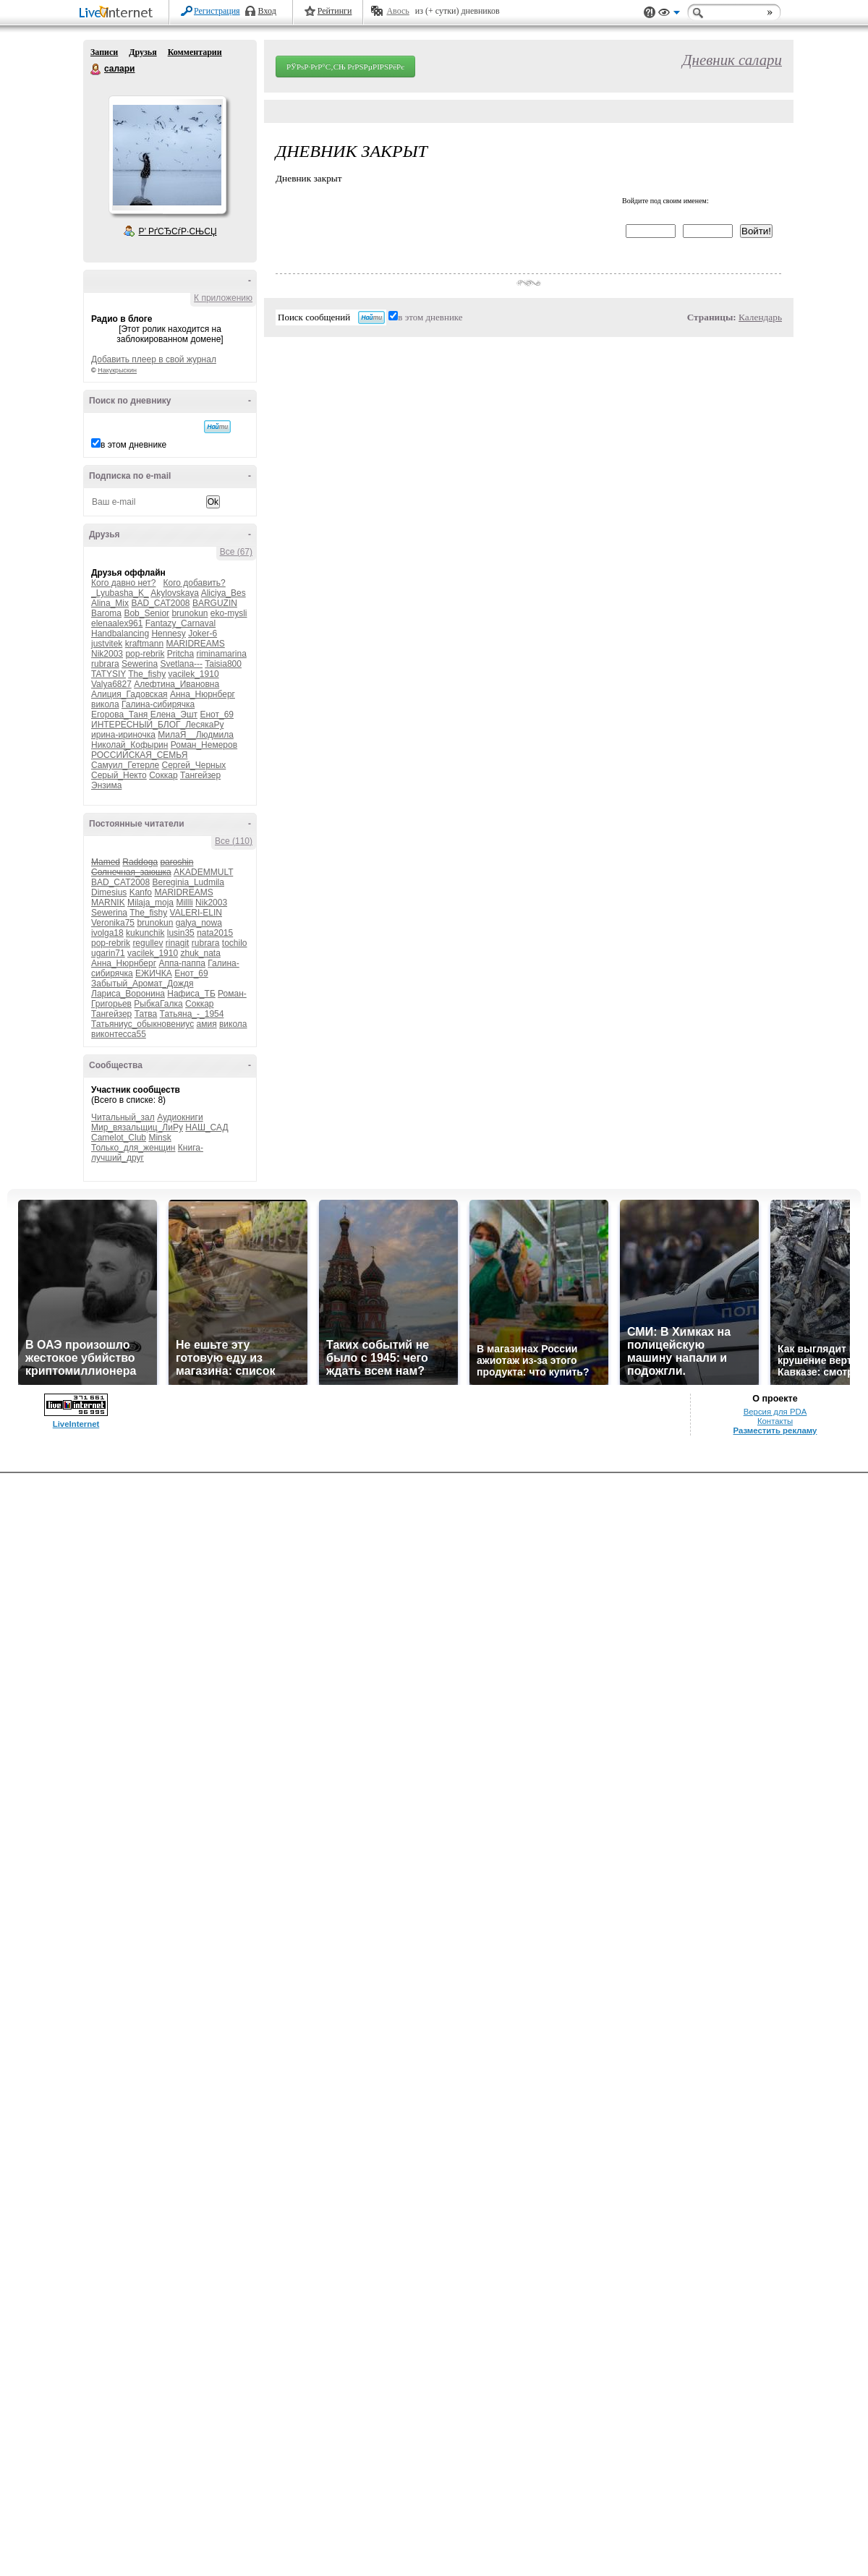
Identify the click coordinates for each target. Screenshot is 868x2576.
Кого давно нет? (123, 583)
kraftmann (144, 644)
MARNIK (108, 902)
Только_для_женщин (133, 1148)
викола (105, 704)
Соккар (163, 775)
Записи (104, 52)
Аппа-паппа (181, 963)
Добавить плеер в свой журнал (153, 359)
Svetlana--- (181, 664)
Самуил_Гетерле (125, 765)
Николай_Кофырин (129, 745)
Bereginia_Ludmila (188, 882)
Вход (267, 11)
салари (96, 69)
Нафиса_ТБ (191, 994)
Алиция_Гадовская (129, 694)
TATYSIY (108, 674)
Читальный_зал (123, 1117)
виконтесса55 (118, 1034)
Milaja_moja (150, 902)
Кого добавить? (194, 583)
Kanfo (140, 892)
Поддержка (649, 13)
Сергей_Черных (194, 765)
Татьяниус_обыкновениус (142, 1024)
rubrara (105, 664)
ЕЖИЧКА (153, 973)
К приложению (223, 298)
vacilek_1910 (194, 674)
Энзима (106, 785)
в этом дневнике (133, 445)
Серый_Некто (119, 775)
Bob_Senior (146, 613)
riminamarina (221, 654)
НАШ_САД (206, 1127)
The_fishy (147, 674)
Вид (669, 14)
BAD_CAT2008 (160, 603)
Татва (146, 1014)
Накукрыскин (117, 370)
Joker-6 (202, 633)
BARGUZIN (214, 603)
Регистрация (217, 11)
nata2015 (215, 933)
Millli (184, 902)
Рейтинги (335, 11)
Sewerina (140, 664)
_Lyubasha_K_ (120, 593)
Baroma (106, 613)
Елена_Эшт (173, 714)
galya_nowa (199, 923)
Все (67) (236, 552)
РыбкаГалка (158, 1004)
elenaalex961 (116, 623)
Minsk (159, 1138)
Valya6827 (111, 684)
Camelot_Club (118, 1138)
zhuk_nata (200, 953)
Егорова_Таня (119, 714)
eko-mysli (228, 613)
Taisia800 (223, 664)
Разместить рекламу (775, 1430)
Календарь (760, 317)
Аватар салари (167, 155)
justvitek (106, 644)
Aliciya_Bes (223, 593)
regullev (147, 943)
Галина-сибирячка (158, 704)
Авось (397, 11)
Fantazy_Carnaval (180, 623)
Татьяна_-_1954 (192, 1014)
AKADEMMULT (203, 872)
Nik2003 (107, 654)
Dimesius (109, 892)
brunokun (189, 613)
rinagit (178, 943)
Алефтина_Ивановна (176, 684)
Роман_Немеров (204, 745)
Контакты (775, 1421)
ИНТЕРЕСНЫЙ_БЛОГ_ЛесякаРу (157, 725)
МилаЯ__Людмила (196, 735)
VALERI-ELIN (196, 913)
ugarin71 (108, 953)
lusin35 (181, 933)
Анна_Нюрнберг (202, 694)
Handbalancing (120, 633)
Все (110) (233, 841)
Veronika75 (113, 923)
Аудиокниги (180, 1117)
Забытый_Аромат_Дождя (142, 983)
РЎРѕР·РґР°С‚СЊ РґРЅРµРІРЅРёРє (345, 66)
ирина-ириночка (123, 735)
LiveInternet (119, 13)
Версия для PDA (775, 1411)
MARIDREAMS (195, 644)
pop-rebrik (144, 654)
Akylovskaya (174, 593)
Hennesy (168, 633)
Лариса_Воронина (128, 994)
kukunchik (145, 933)
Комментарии (195, 52)
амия (207, 1024)
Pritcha (180, 654)
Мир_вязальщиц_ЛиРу (137, 1127)
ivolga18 (107, 933)
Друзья (142, 52)
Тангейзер (200, 775)
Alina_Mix (110, 603)
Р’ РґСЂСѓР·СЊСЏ (178, 231)
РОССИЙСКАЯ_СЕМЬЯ (139, 755)
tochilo (234, 943)
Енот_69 (217, 714)
